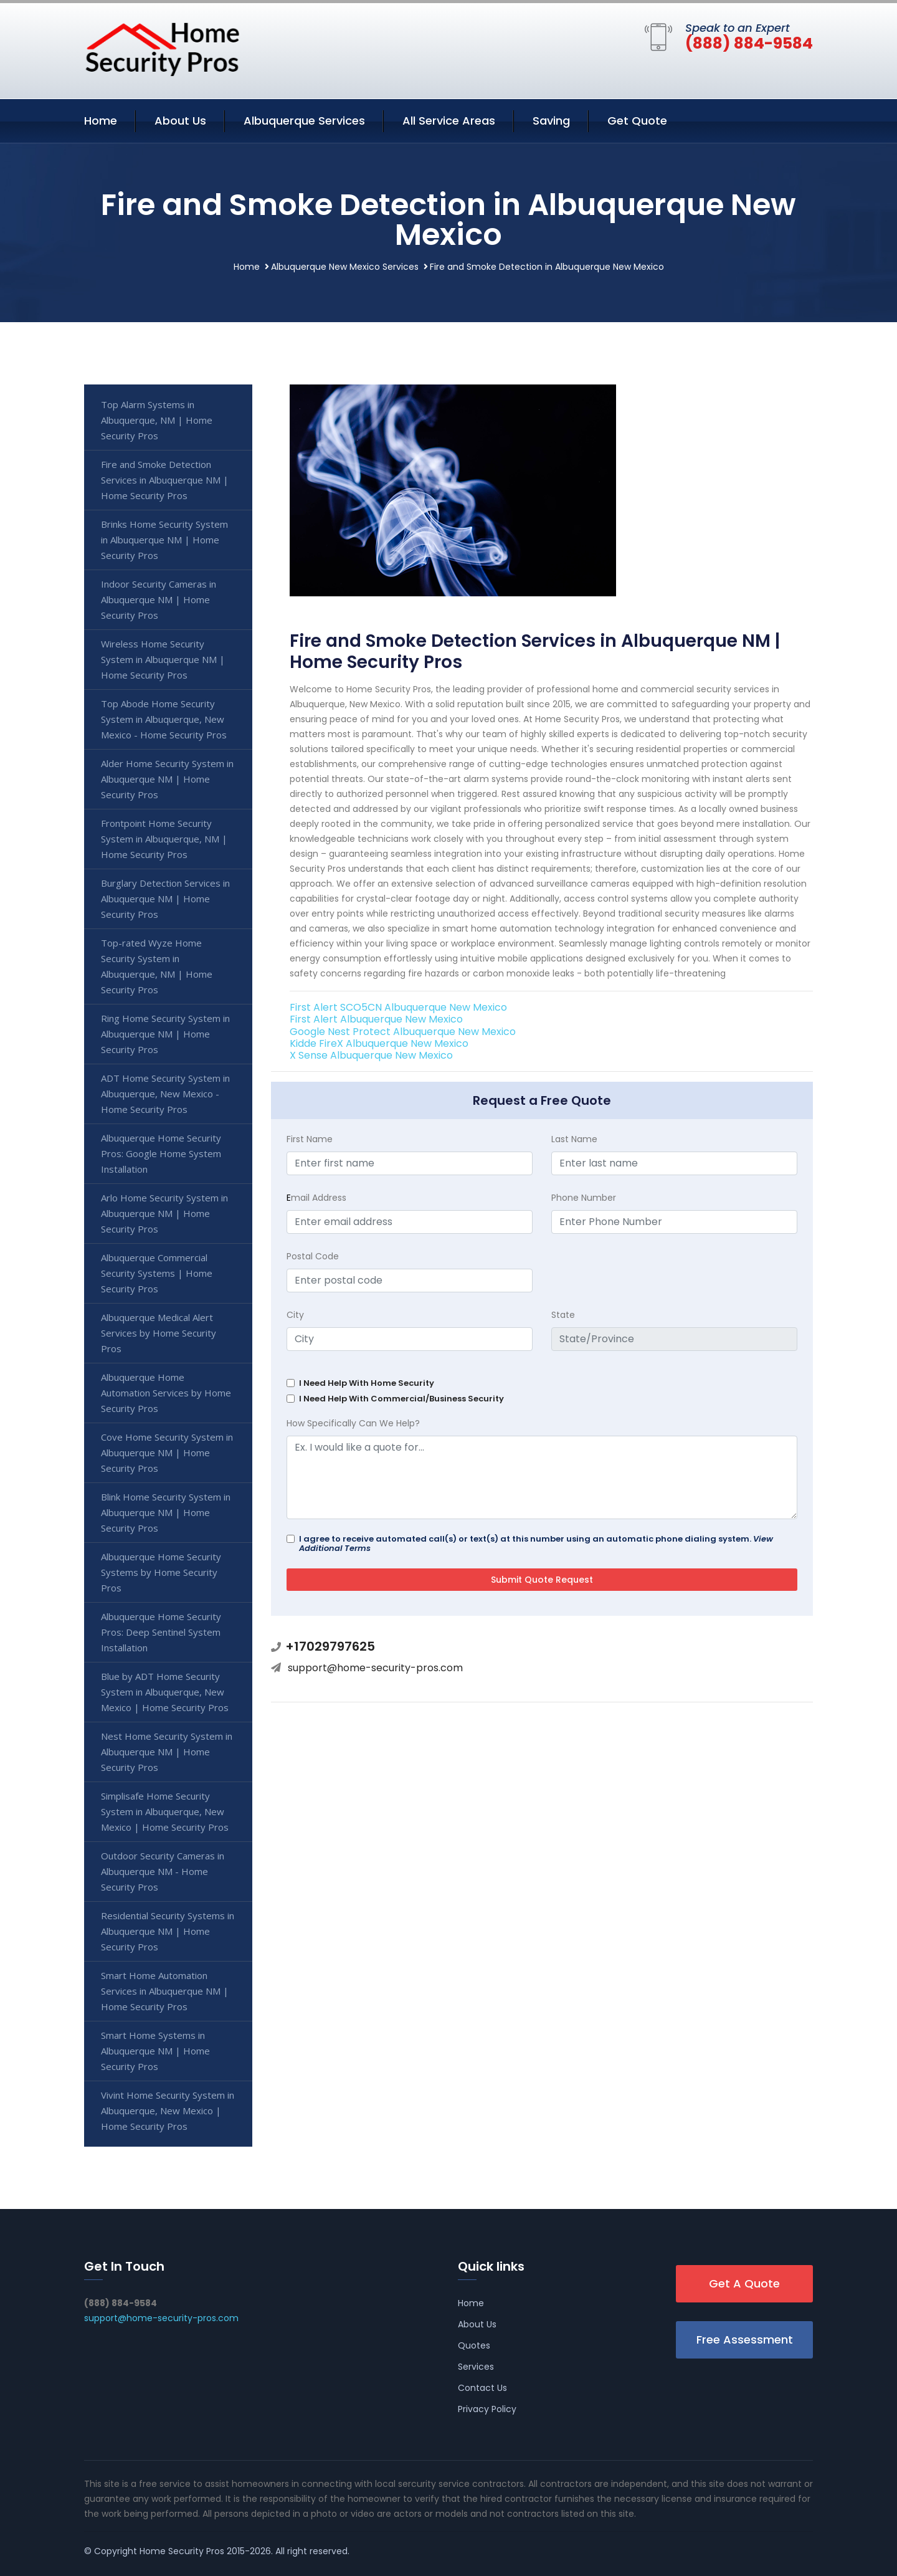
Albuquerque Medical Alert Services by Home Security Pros (158, 1333)
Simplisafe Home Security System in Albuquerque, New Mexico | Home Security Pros (165, 1811)
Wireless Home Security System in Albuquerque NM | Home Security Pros (163, 659)
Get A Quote (744, 2283)
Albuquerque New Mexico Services (345, 266)
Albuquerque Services (304, 120)
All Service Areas (448, 120)
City (295, 1315)
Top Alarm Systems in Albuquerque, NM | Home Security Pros (156, 420)
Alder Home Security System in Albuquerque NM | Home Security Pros (167, 779)
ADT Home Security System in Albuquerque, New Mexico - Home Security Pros (165, 1093)
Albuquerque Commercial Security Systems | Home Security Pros (156, 1273)
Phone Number (583, 1197)
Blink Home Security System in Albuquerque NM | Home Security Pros (165, 1512)
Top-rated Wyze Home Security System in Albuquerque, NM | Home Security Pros (156, 966)
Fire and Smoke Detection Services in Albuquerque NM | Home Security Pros (165, 480)
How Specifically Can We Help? (353, 1423)
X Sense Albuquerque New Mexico (371, 1055)
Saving (551, 120)
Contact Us (482, 2388)
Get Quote (637, 120)
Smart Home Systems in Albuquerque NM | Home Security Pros (155, 2051)
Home (100, 120)
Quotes (474, 2345)
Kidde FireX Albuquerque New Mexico (379, 1043)
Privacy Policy (487, 2409)
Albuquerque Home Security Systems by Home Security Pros (161, 1572)
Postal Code (313, 1256)
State (563, 1315)
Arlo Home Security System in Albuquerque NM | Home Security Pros (164, 1213)
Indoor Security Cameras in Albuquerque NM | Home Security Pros (158, 599)
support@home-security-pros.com (375, 1668)
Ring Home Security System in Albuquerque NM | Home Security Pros (165, 1034)
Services (476, 2366)
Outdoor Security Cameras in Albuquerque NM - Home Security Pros (162, 1871)
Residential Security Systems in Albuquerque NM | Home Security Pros (167, 1931)
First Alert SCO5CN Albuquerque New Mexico (398, 1007)
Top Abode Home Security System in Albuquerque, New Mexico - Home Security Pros (164, 719)
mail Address (316, 1197)
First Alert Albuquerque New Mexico (376, 1019)
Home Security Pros (182, 2551)
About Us (180, 120)
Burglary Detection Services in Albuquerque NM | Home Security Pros (165, 898)
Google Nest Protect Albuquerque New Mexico (403, 1031)
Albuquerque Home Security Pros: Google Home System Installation (161, 1153)
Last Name (574, 1139)
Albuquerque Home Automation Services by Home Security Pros (166, 1392)
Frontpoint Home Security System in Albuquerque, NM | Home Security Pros (164, 839)
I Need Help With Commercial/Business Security (401, 1398)
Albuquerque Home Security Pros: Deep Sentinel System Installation (161, 1632)
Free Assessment (744, 2339)
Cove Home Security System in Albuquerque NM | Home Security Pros (167, 1452)
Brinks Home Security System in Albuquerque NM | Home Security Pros (164, 539)
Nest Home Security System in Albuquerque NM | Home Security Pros (166, 1751)
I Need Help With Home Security (366, 1383)
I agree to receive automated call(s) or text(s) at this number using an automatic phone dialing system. (536, 1543)
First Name (310, 1139)
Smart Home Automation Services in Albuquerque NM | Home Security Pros (165, 1991)
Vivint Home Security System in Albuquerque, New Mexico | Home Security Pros (167, 2110)
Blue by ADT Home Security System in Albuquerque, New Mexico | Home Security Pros (165, 1692)
